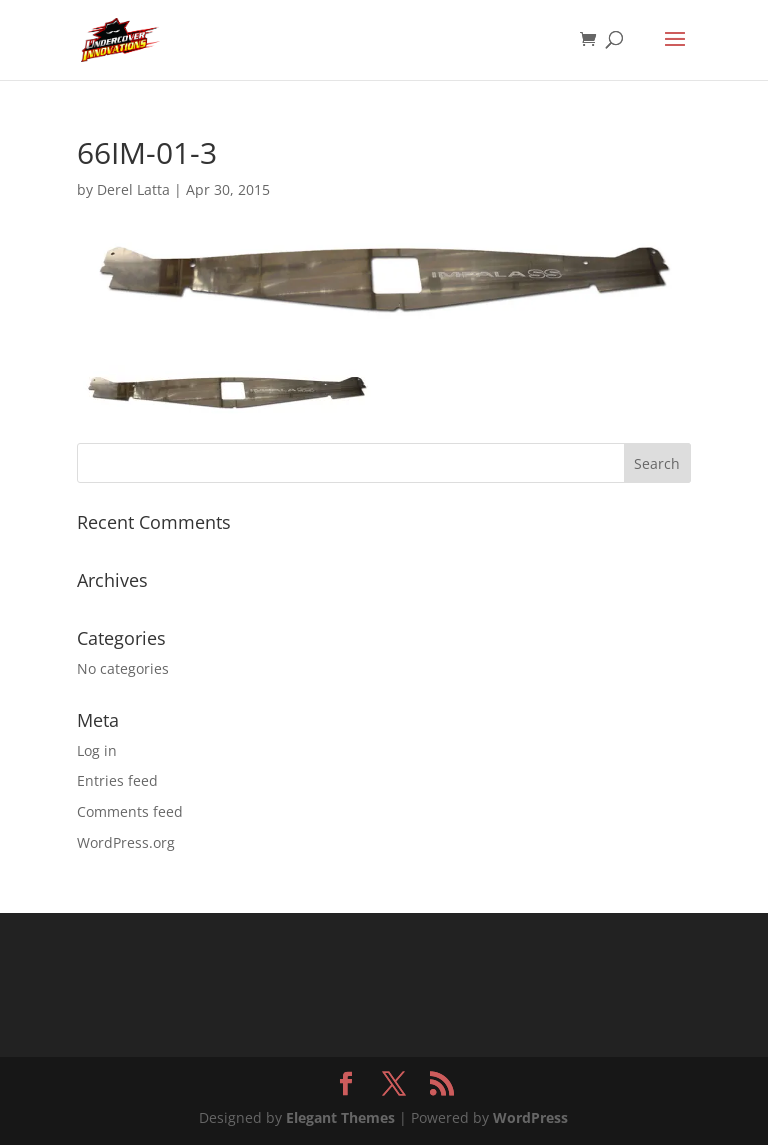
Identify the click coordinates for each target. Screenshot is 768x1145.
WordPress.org (126, 842)
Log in (97, 750)
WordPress (530, 1117)
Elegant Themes (340, 1117)
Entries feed (117, 780)
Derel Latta (133, 189)
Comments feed (130, 811)
